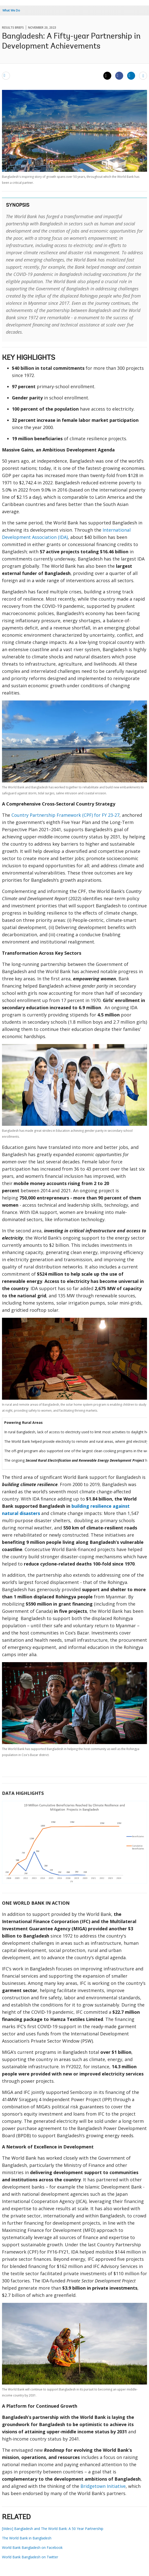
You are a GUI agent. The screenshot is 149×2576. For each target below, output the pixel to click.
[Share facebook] (119, 75)
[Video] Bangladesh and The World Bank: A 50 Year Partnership (52, 2528)
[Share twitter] (107, 75)
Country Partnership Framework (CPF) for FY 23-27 (65, 815)
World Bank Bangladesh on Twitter (30, 2557)
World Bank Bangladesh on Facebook (32, 2547)
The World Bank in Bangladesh (26, 2538)
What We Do (11, 10)
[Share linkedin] (131, 75)
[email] (6, 75)
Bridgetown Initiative (103, 2486)
